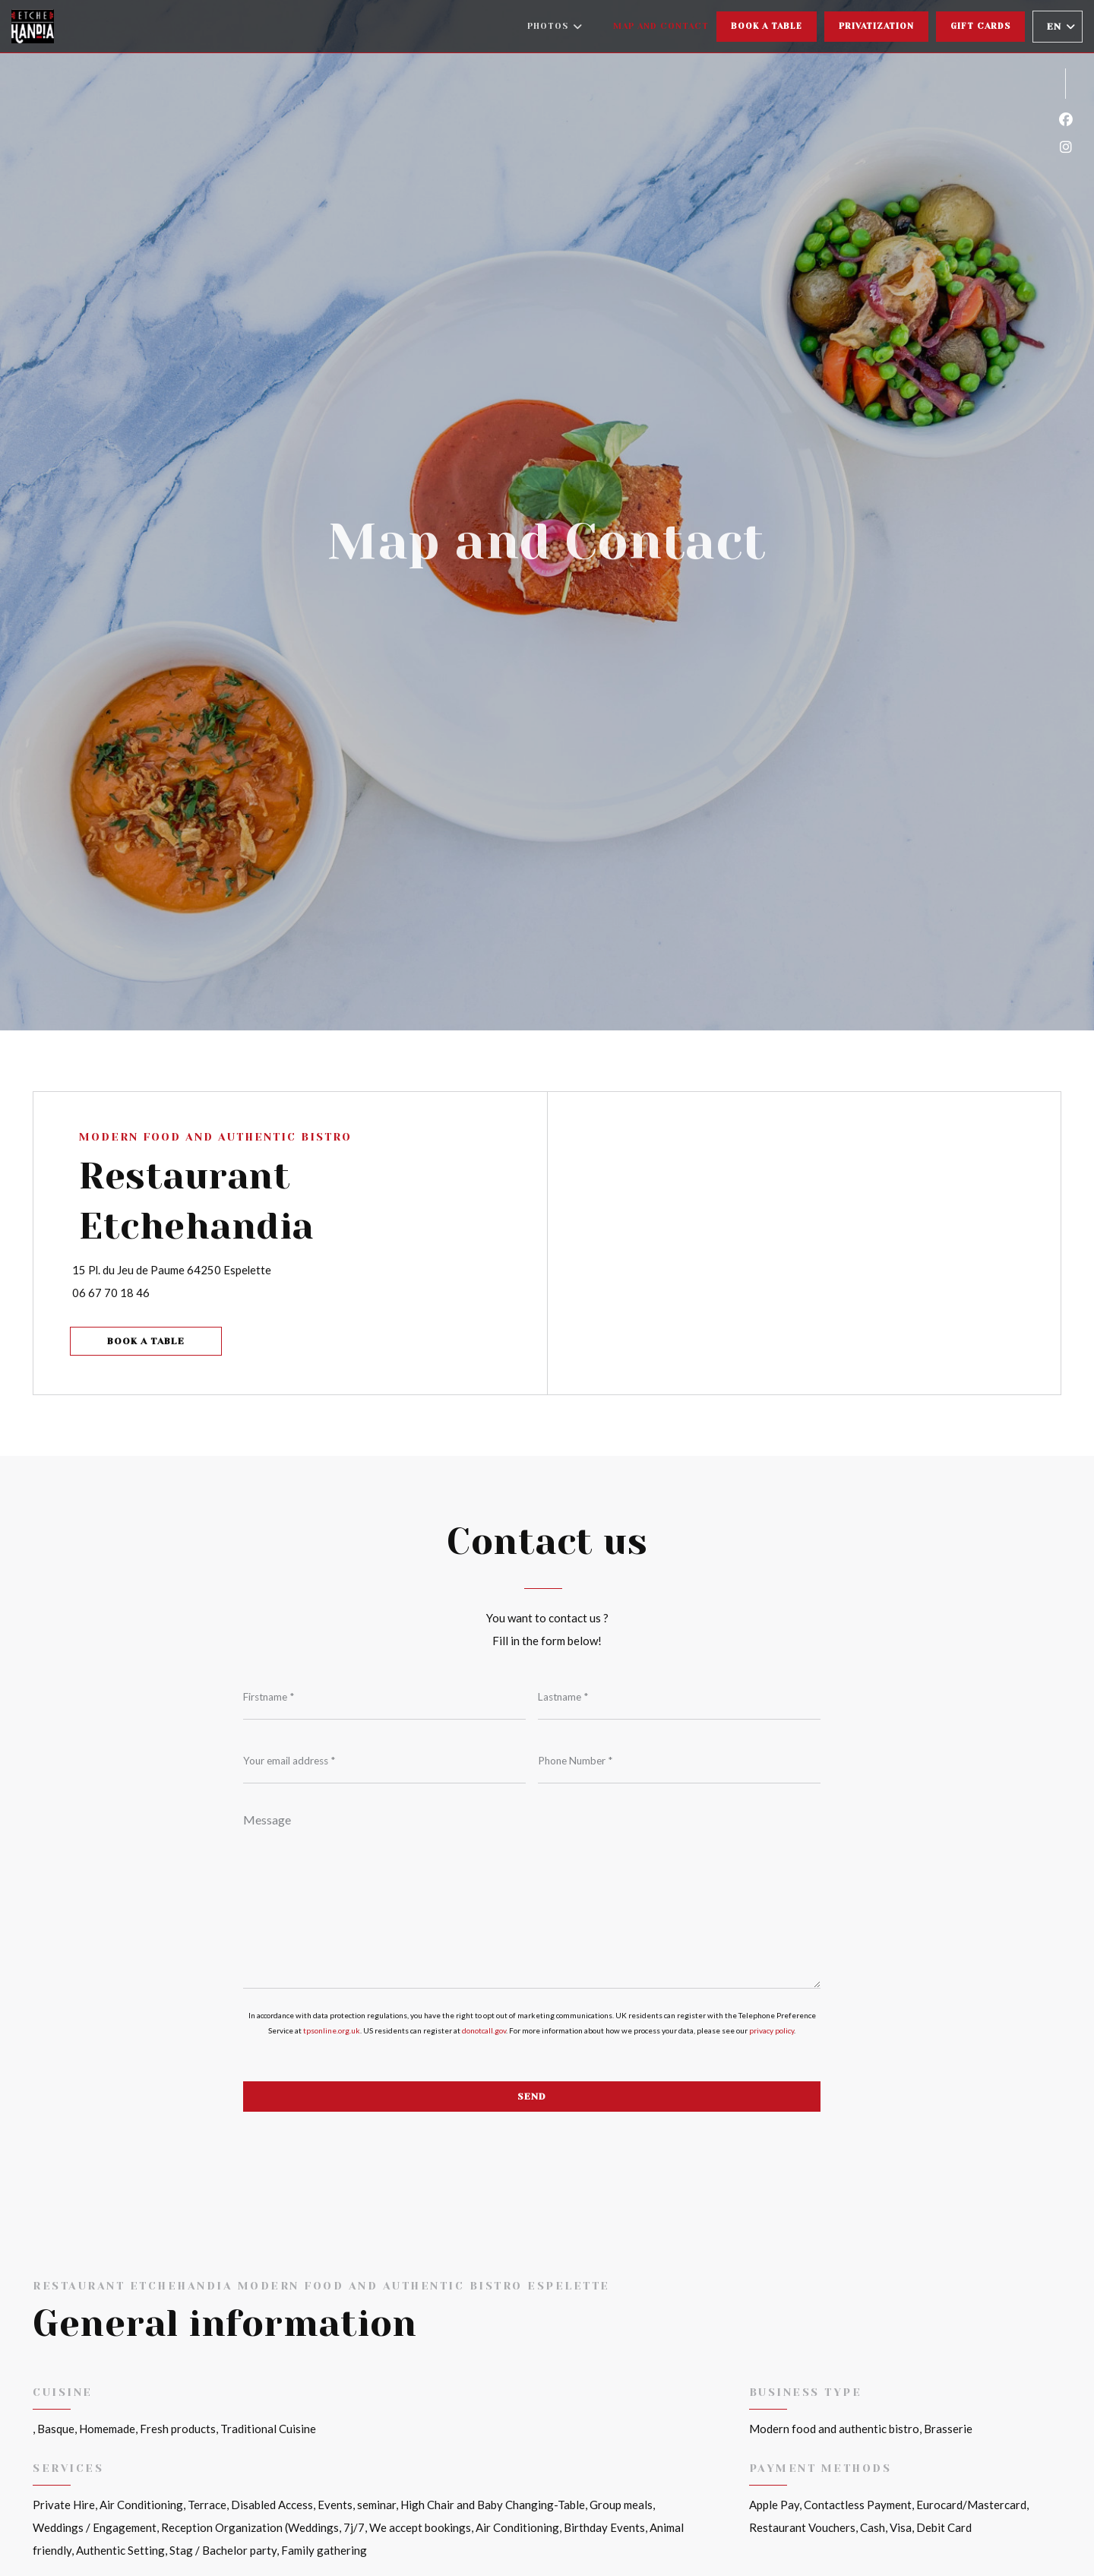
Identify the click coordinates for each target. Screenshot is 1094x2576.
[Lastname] (679, 1697)
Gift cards (980, 26)
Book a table (766, 26)
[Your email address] (384, 1762)
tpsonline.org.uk (331, 2035)
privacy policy (771, 2035)
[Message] (531, 1899)
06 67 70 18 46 (118, 1292)
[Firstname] (384, 1697)
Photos (555, 26)
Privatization (876, 26)
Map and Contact (661, 26)
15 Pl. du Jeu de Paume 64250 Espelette (242, 1267)
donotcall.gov (484, 2035)
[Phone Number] (679, 1762)
